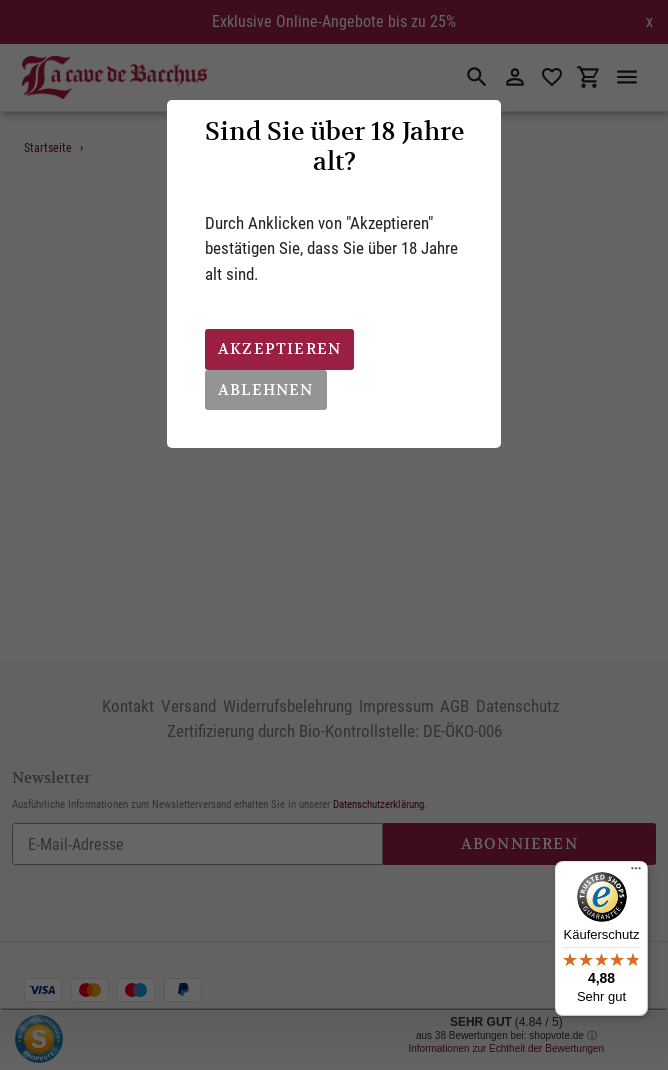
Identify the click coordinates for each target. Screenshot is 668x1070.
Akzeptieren (279, 348)
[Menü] (636, 873)
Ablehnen (266, 389)
